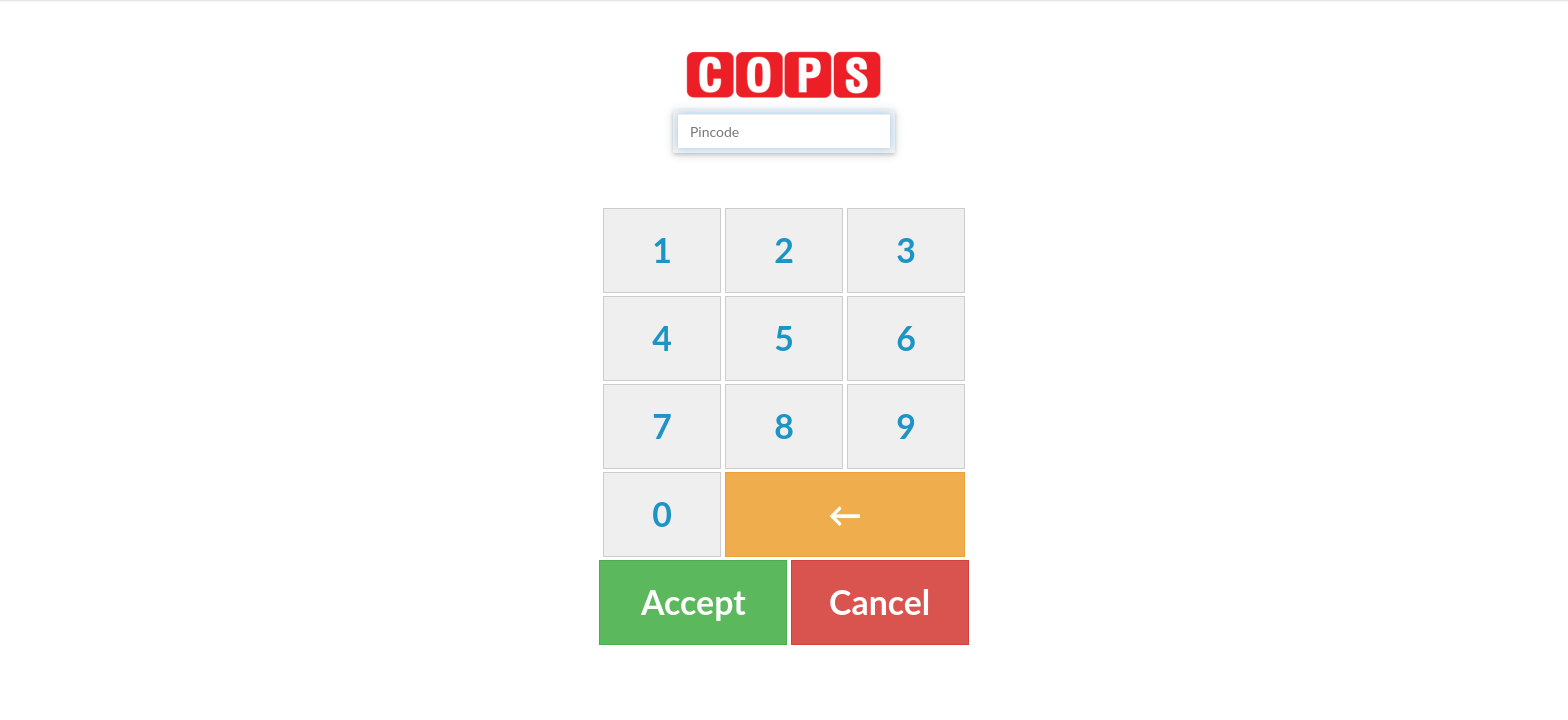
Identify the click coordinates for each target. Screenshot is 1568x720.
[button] (662, 250)
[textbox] (784, 131)
